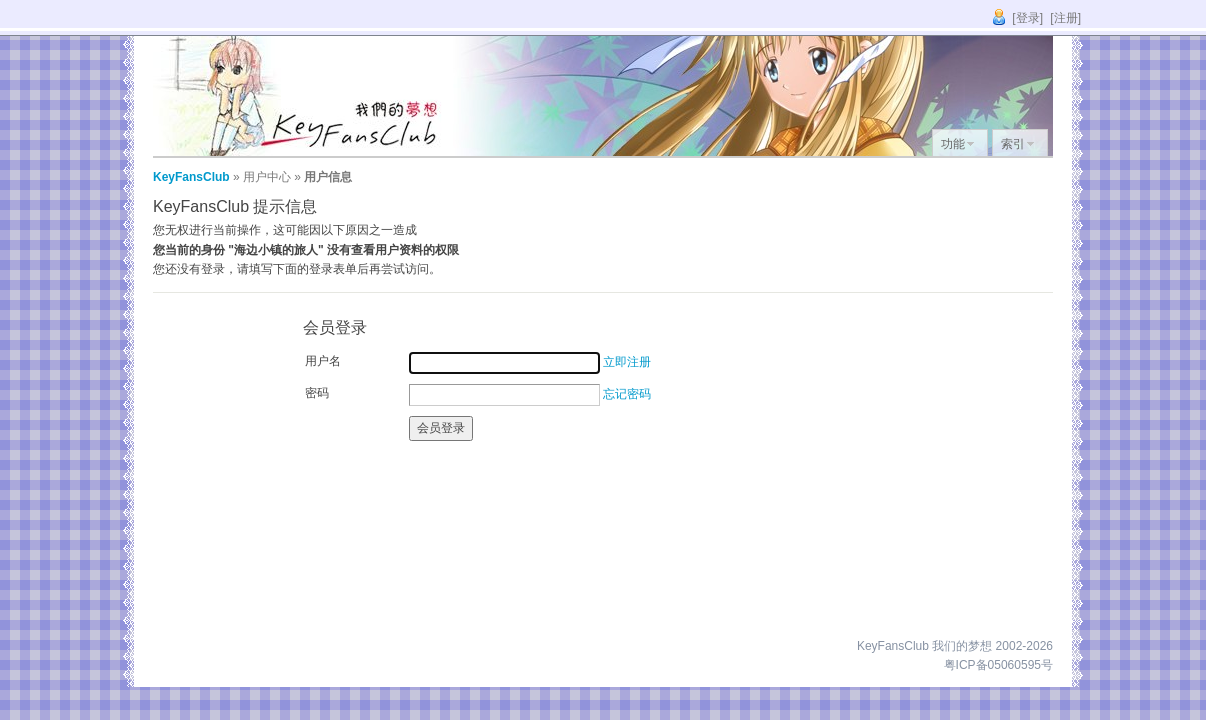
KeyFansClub (191, 177)
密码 (317, 393)
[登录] (1027, 18)
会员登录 (441, 428)
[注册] (1065, 18)
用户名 (323, 361)
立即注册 (627, 362)
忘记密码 (627, 394)
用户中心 (267, 177)
